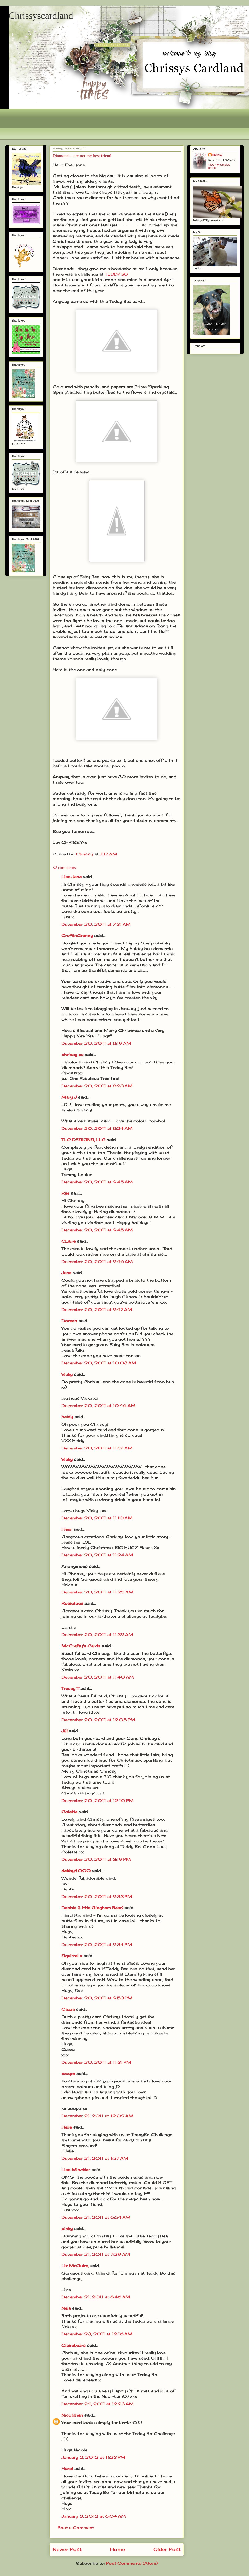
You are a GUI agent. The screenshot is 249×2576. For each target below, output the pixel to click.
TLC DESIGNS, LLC (83, 1139)
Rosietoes (72, 1603)
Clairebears (73, 2345)
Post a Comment (76, 2527)
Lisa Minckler (75, 2169)
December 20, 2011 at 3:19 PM (96, 1859)
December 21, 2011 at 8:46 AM (95, 2296)
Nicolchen (72, 2415)
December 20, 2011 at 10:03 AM (98, 1362)
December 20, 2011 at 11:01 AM (97, 1448)
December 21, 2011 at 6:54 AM (95, 2217)
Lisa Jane (71, 876)
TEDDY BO (116, 274)
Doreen (69, 1320)
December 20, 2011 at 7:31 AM (96, 924)
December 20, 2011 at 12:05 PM (98, 1719)
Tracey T (70, 1688)
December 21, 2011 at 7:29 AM (95, 2254)
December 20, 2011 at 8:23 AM (97, 1085)
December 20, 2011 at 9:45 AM (97, 1181)
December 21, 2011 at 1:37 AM (94, 2158)
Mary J (69, 1097)
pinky (67, 2228)
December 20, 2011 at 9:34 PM (96, 1944)
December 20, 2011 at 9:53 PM (96, 1997)
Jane (66, 1272)
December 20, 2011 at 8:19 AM (96, 1043)
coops (68, 2073)
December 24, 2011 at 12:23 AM (97, 2403)
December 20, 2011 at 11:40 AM (97, 1677)
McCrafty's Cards (80, 1645)
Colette (69, 1811)
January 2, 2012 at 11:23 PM (93, 2457)
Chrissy (217, 154)
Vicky (67, 1374)
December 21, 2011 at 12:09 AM (97, 2115)
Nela (66, 2308)
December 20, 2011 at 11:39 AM (97, 1634)
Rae (65, 1193)
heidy (67, 1416)
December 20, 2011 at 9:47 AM (96, 1309)
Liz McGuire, (75, 2265)
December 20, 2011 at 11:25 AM (97, 1592)
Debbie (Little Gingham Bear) (92, 1907)
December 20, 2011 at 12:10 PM (97, 1800)
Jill (64, 1731)
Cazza (68, 2009)
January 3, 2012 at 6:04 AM (93, 2516)
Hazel (67, 2468)
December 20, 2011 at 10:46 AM (98, 1405)
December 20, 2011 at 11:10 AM (97, 1517)
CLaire (68, 1241)
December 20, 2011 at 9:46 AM (97, 1261)
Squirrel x (71, 1955)
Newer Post (67, 2549)
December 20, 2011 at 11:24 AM (97, 1555)
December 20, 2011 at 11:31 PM (96, 2062)
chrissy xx (72, 1054)
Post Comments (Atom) (132, 2563)
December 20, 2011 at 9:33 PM (96, 1896)
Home (117, 2549)
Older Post (167, 2549)
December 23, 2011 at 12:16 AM (96, 2333)
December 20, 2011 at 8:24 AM (97, 1128)
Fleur (66, 1529)
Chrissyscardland (41, 15)
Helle (66, 2127)
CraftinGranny (77, 935)
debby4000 (76, 1870)
